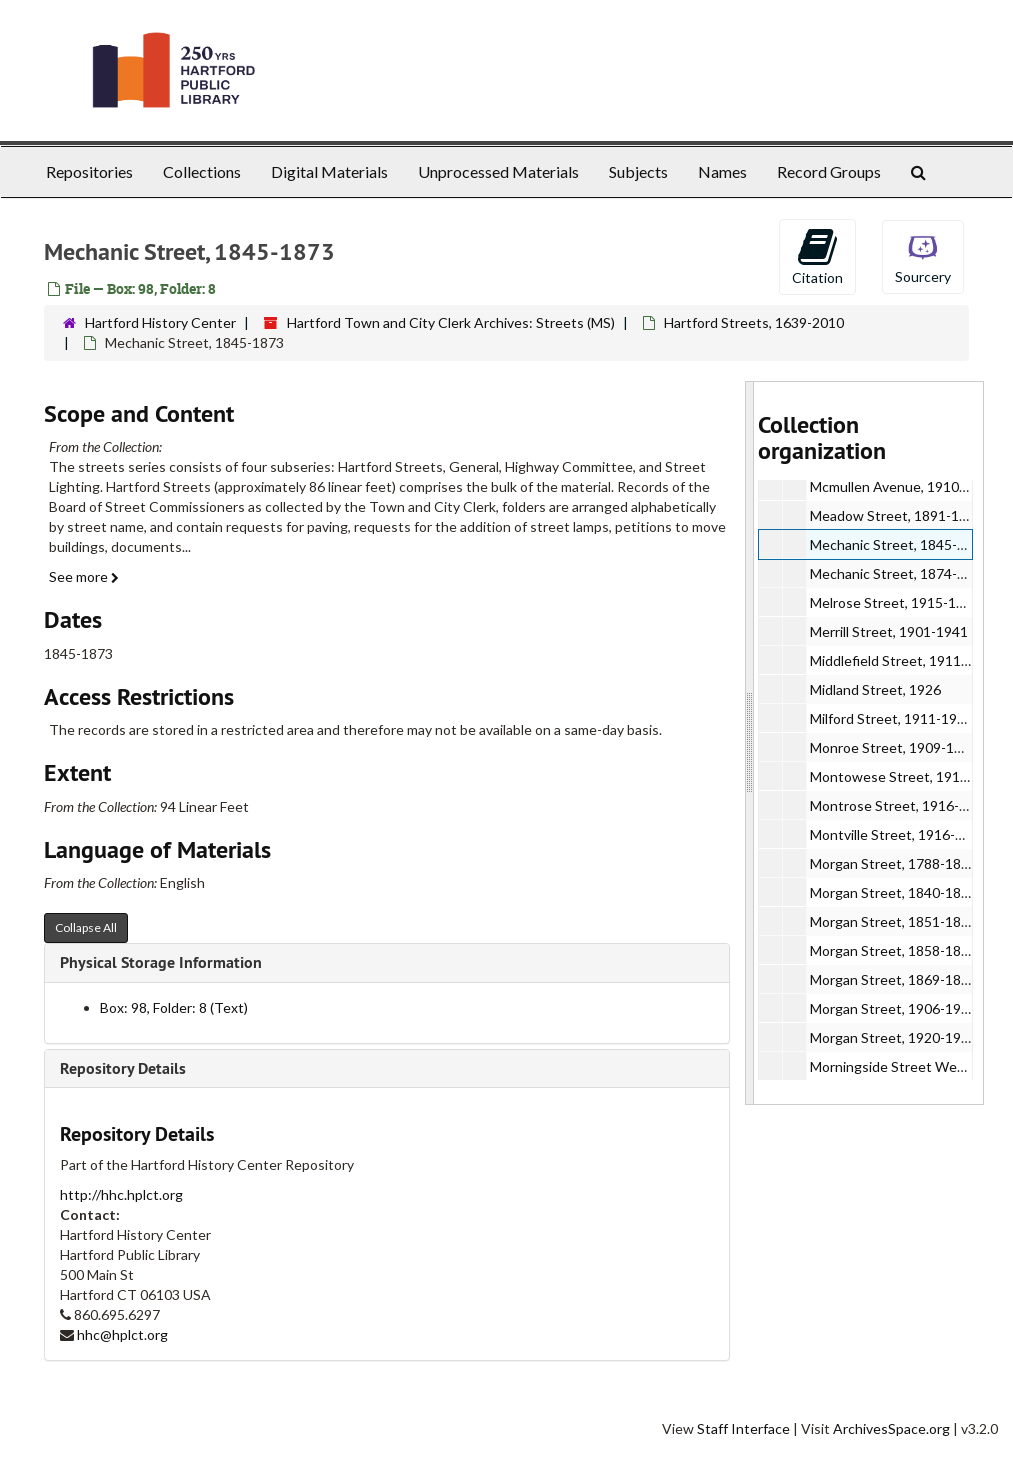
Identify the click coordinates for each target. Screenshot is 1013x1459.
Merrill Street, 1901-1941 (889, 631)
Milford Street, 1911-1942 (891, 718)
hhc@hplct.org (122, 1334)
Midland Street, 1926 (875, 689)
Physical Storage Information (161, 962)
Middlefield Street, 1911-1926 (904, 660)
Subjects (638, 171)
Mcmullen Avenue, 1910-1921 (903, 486)
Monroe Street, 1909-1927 (894, 747)
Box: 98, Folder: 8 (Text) (174, 1007)
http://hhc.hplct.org (121, 1194)
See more (84, 576)
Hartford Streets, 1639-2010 (754, 322)
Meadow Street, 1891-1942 (896, 515)
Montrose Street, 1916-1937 (900, 805)
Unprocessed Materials (498, 171)
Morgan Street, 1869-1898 (893, 979)
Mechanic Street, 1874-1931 (899, 573)
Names (722, 171)
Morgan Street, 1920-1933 (893, 1037)
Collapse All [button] (86, 927)
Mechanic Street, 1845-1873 (899, 544)
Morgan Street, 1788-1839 (893, 863)
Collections (202, 171)
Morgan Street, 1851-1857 (893, 921)
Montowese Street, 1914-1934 (907, 776)
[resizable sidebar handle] (750, 743)
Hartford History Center (160, 322)
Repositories (89, 171)
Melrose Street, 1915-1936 (895, 602)
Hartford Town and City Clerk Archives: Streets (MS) (451, 322)
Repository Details (123, 1068)
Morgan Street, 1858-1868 (893, 950)
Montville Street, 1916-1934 (898, 834)
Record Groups (829, 171)
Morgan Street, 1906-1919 (893, 1008)
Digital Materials (329, 171)
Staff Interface (743, 1428)
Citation (817, 256)
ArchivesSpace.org (891, 1428)
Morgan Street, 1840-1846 (893, 892)
